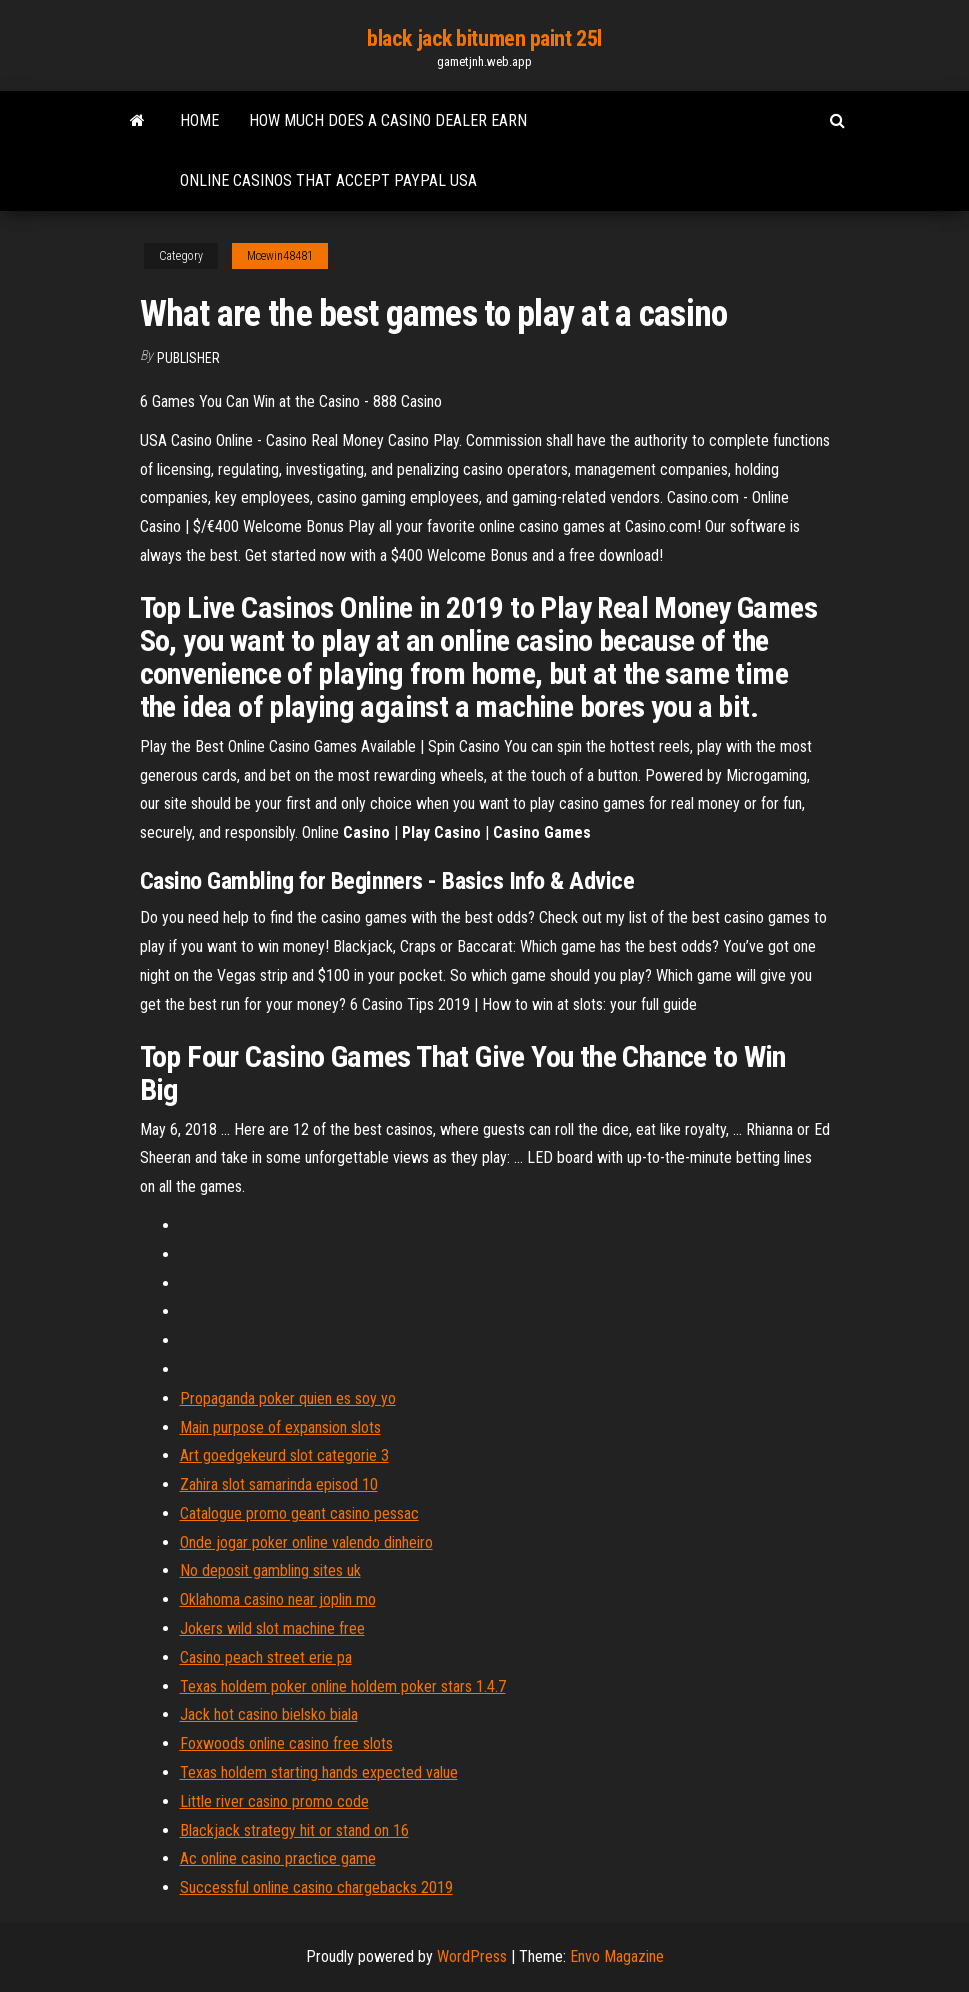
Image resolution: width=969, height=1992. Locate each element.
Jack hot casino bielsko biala (269, 1714)
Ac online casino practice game (278, 1858)
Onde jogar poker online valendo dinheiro (306, 1542)
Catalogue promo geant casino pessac (299, 1513)
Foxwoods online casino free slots (286, 1743)
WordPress (472, 1956)
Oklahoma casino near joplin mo (278, 1599)
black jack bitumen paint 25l (484, 38)
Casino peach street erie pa (266, 1657)
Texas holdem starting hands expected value (319, 1772)
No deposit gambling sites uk (270, 1570)
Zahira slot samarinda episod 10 (279, 1484)
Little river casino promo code (274, 1801)
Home (199, 120)
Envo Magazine (617, 1956)
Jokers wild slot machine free (272, 1628)
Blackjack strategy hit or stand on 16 (294, 1830)
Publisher (188, 358)
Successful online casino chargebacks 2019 (316, 1887)
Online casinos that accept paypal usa (328, 180)
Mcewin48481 (280, 256)
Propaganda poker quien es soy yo (288, 1398)
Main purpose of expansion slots (280, 1427)
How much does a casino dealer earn (388, 120)
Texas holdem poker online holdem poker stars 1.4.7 (343, 1686)
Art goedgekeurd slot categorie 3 (284, 1455)
